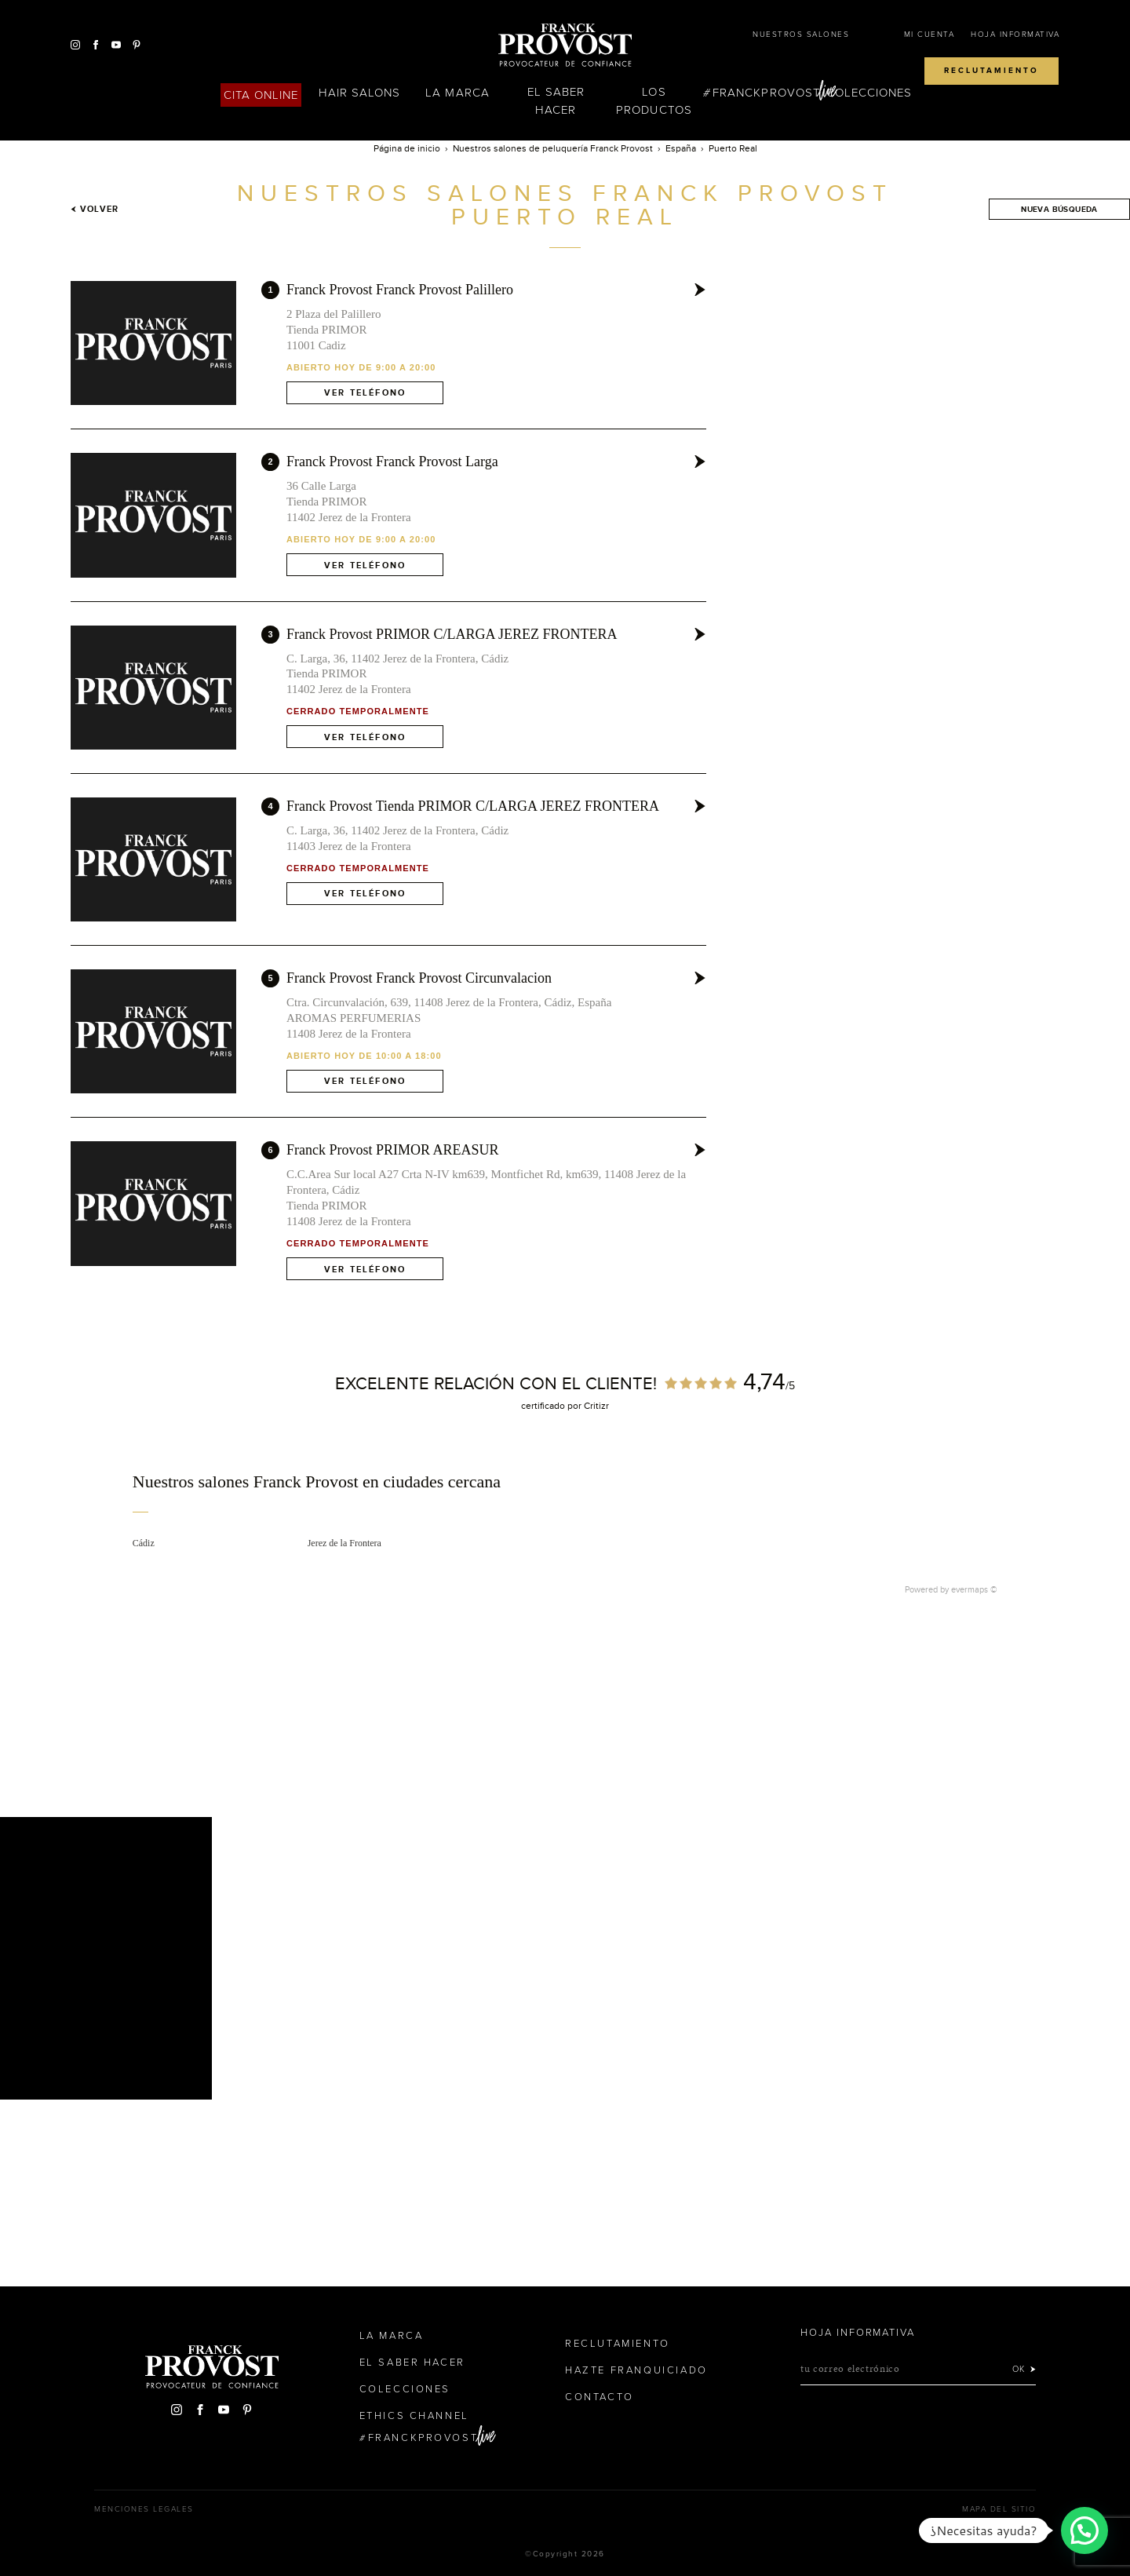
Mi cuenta (929, 34)
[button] (1084, 2530)
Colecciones (869, 93)
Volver (94, 208)
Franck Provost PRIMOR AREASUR (392, 1150)
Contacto (599, 2397)
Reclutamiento (991, 70)
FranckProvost (766, 93)
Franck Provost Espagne (565, 46)
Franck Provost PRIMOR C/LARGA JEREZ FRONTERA (452, 634)
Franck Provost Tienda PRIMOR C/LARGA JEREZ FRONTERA (472, 806)
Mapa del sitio (999, 2509)
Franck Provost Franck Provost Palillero (399, 289)
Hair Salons (360, 93)
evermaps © (974, 1589)
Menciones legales (144, 2509)
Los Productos (653, 101)
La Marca (457, 93)
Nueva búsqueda (1059, 209)
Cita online (261, 95)
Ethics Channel (414, 2416)
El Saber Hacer (556, 101)
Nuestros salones (801, 34)
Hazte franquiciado (636, 2370)
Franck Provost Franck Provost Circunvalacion (419, 978)
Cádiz (144, 1543)
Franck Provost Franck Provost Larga (392, 461)
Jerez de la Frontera (344, 1543)
